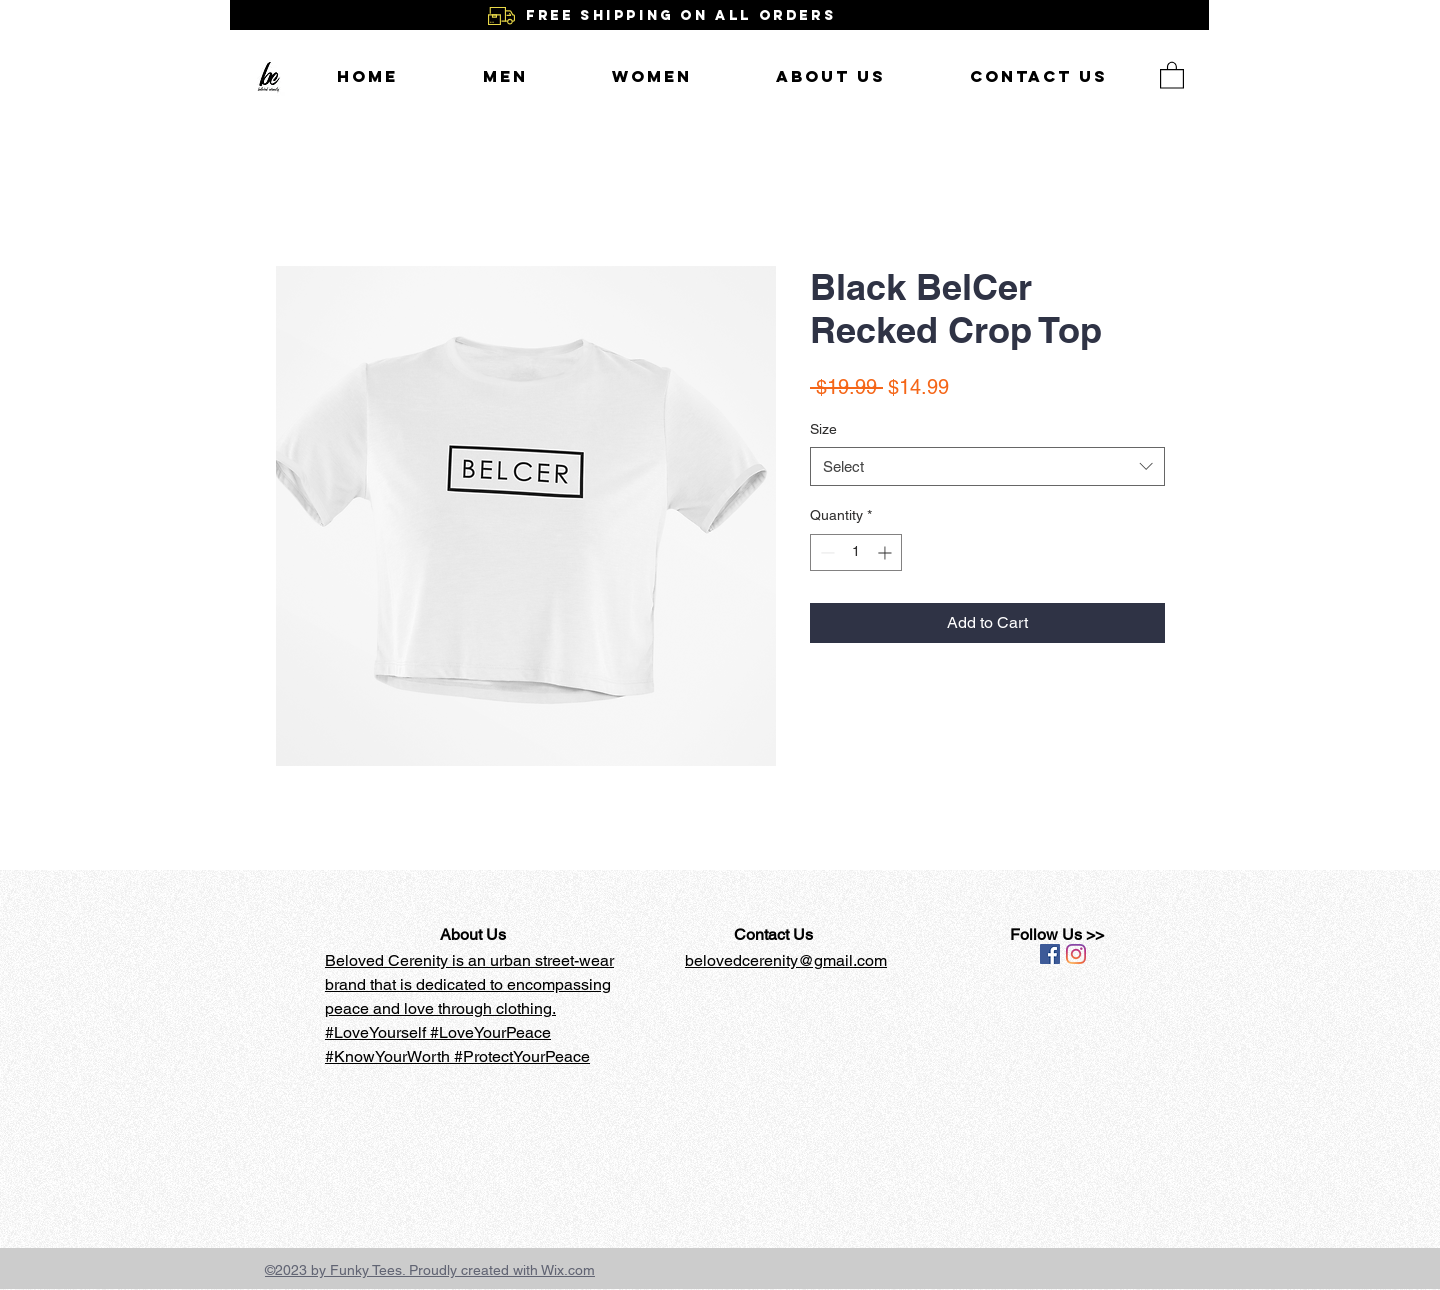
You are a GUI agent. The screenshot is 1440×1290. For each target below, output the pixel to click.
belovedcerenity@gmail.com (786, 960)
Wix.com (568, 1270)
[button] (1172, 74)
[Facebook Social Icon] (1050, 954)
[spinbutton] (856, 552)
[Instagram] (1076, 954)
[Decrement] (825, 552)
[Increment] (886, 552)
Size (823, 429)
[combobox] (987, 466)
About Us (473, 934)
